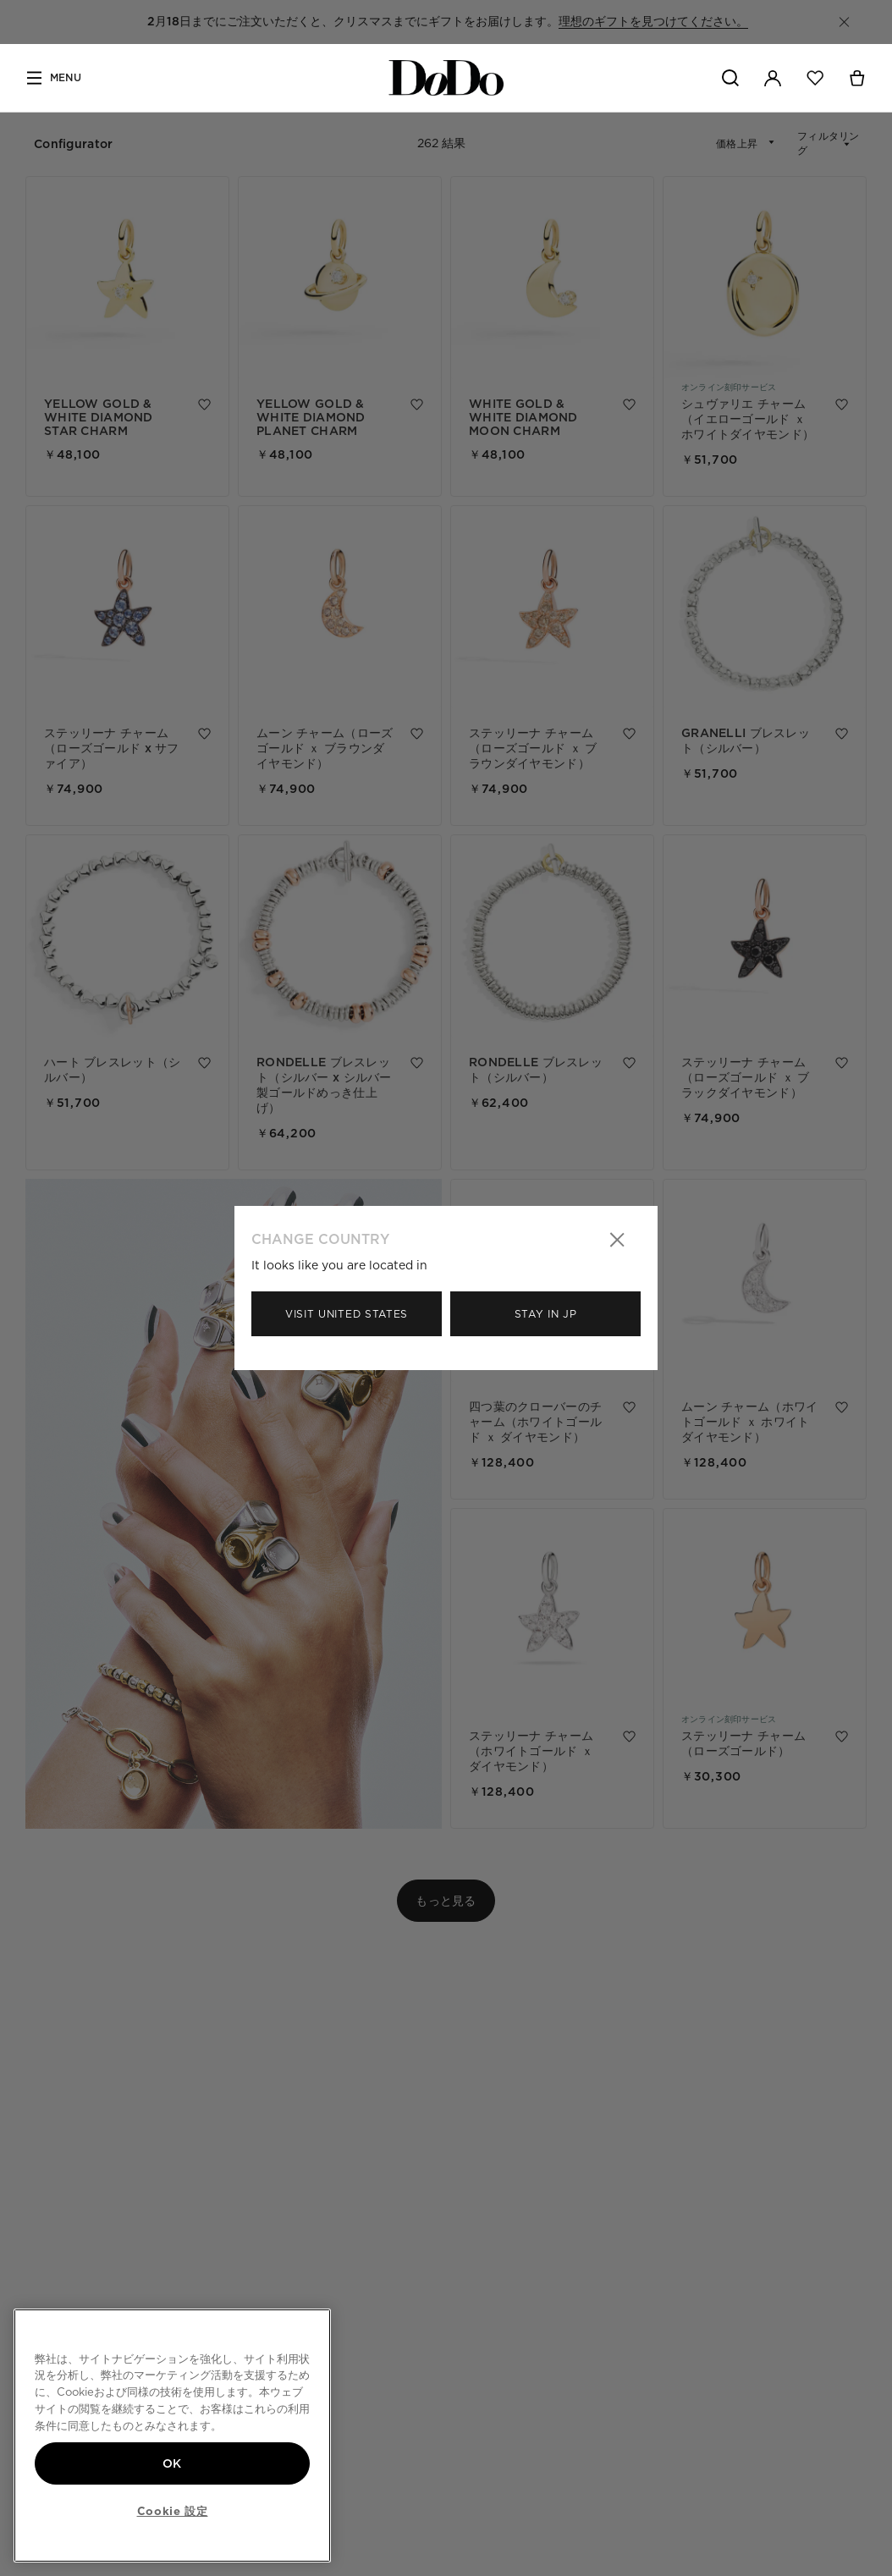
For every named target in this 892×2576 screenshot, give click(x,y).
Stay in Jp (546, 1313)
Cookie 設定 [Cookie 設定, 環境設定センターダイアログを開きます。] (172, 2511)
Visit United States (346, 1313)
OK (172, 2463)
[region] (172, 2435)
